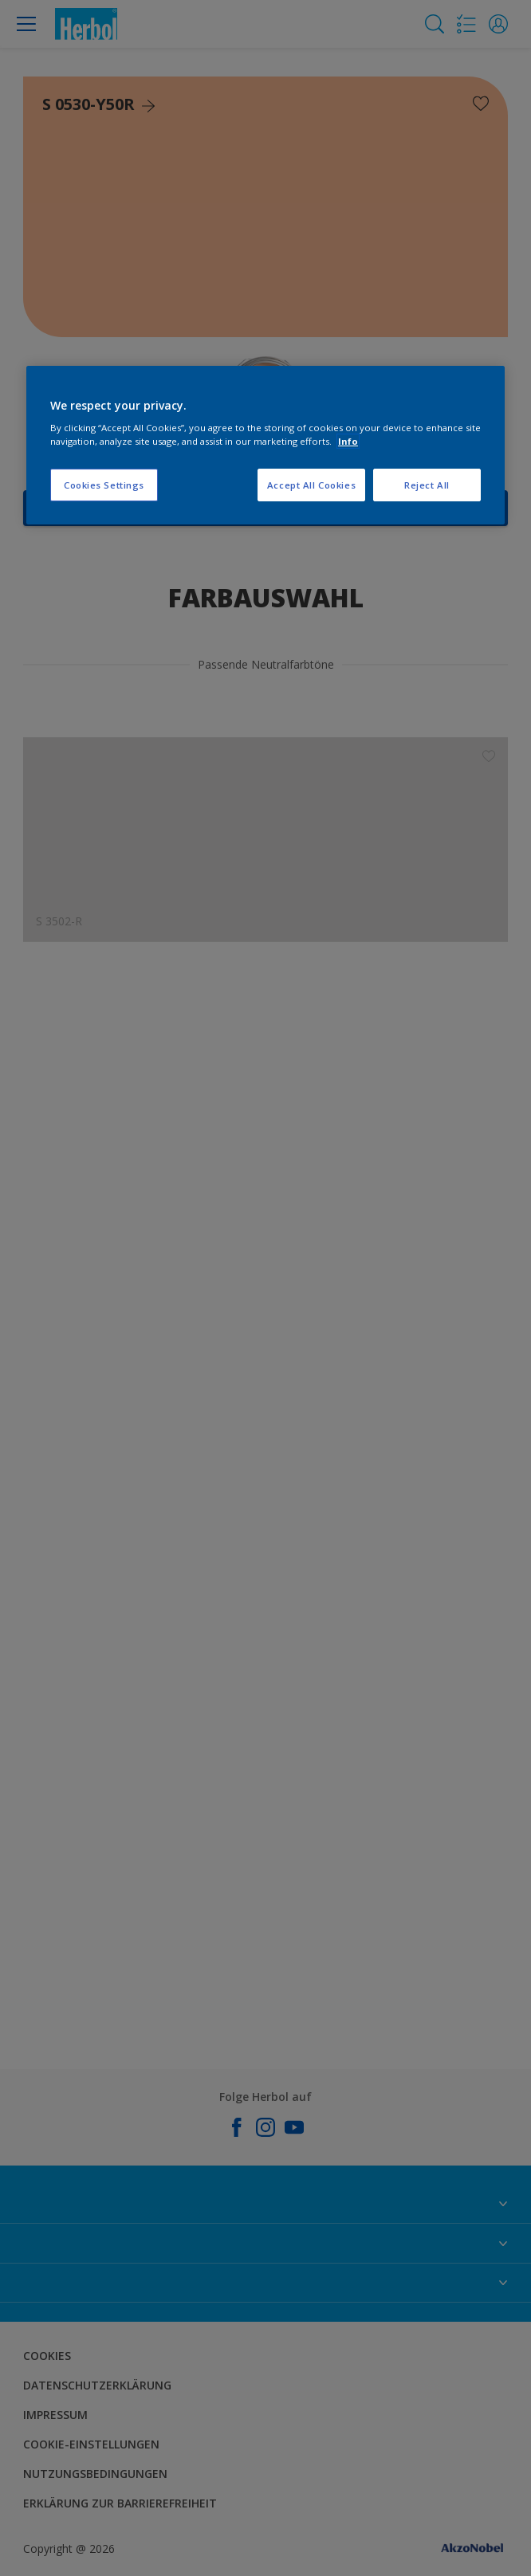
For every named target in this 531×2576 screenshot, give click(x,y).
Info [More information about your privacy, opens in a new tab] (348, 441)
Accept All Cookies (311, 485)
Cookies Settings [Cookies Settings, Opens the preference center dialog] (104, 485)
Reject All (427, 485)
